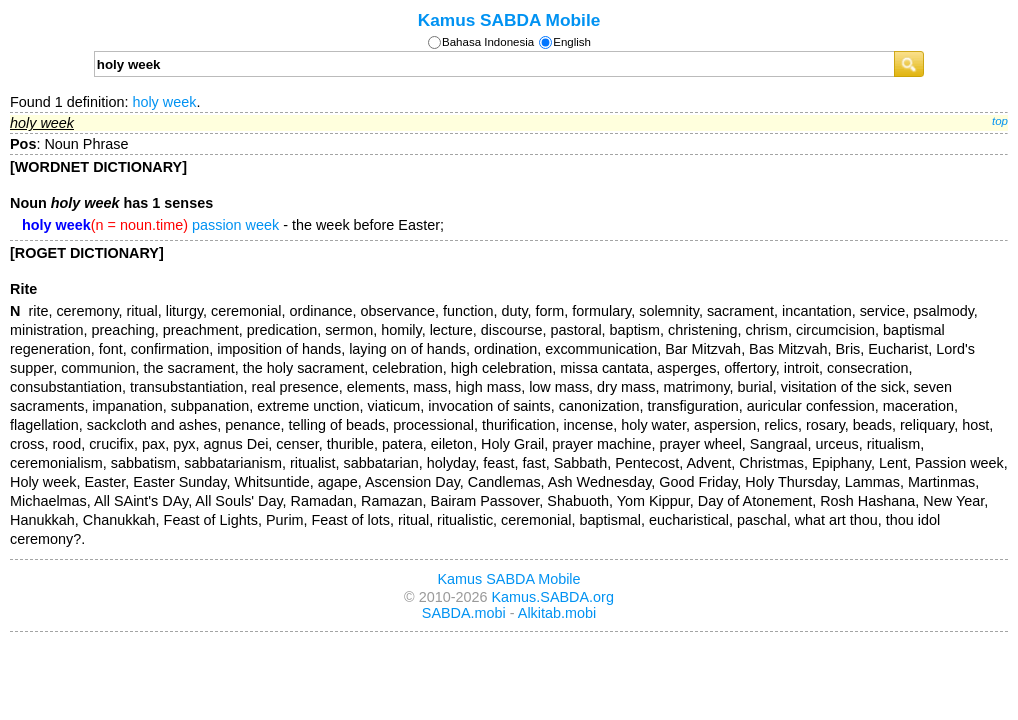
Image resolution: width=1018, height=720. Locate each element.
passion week (235, 225)
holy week (164, 102)
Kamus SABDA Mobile (509, 20)
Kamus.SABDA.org (553, 597)
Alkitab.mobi (557, 613)
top (1000, 121)
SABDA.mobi (464, 613)
